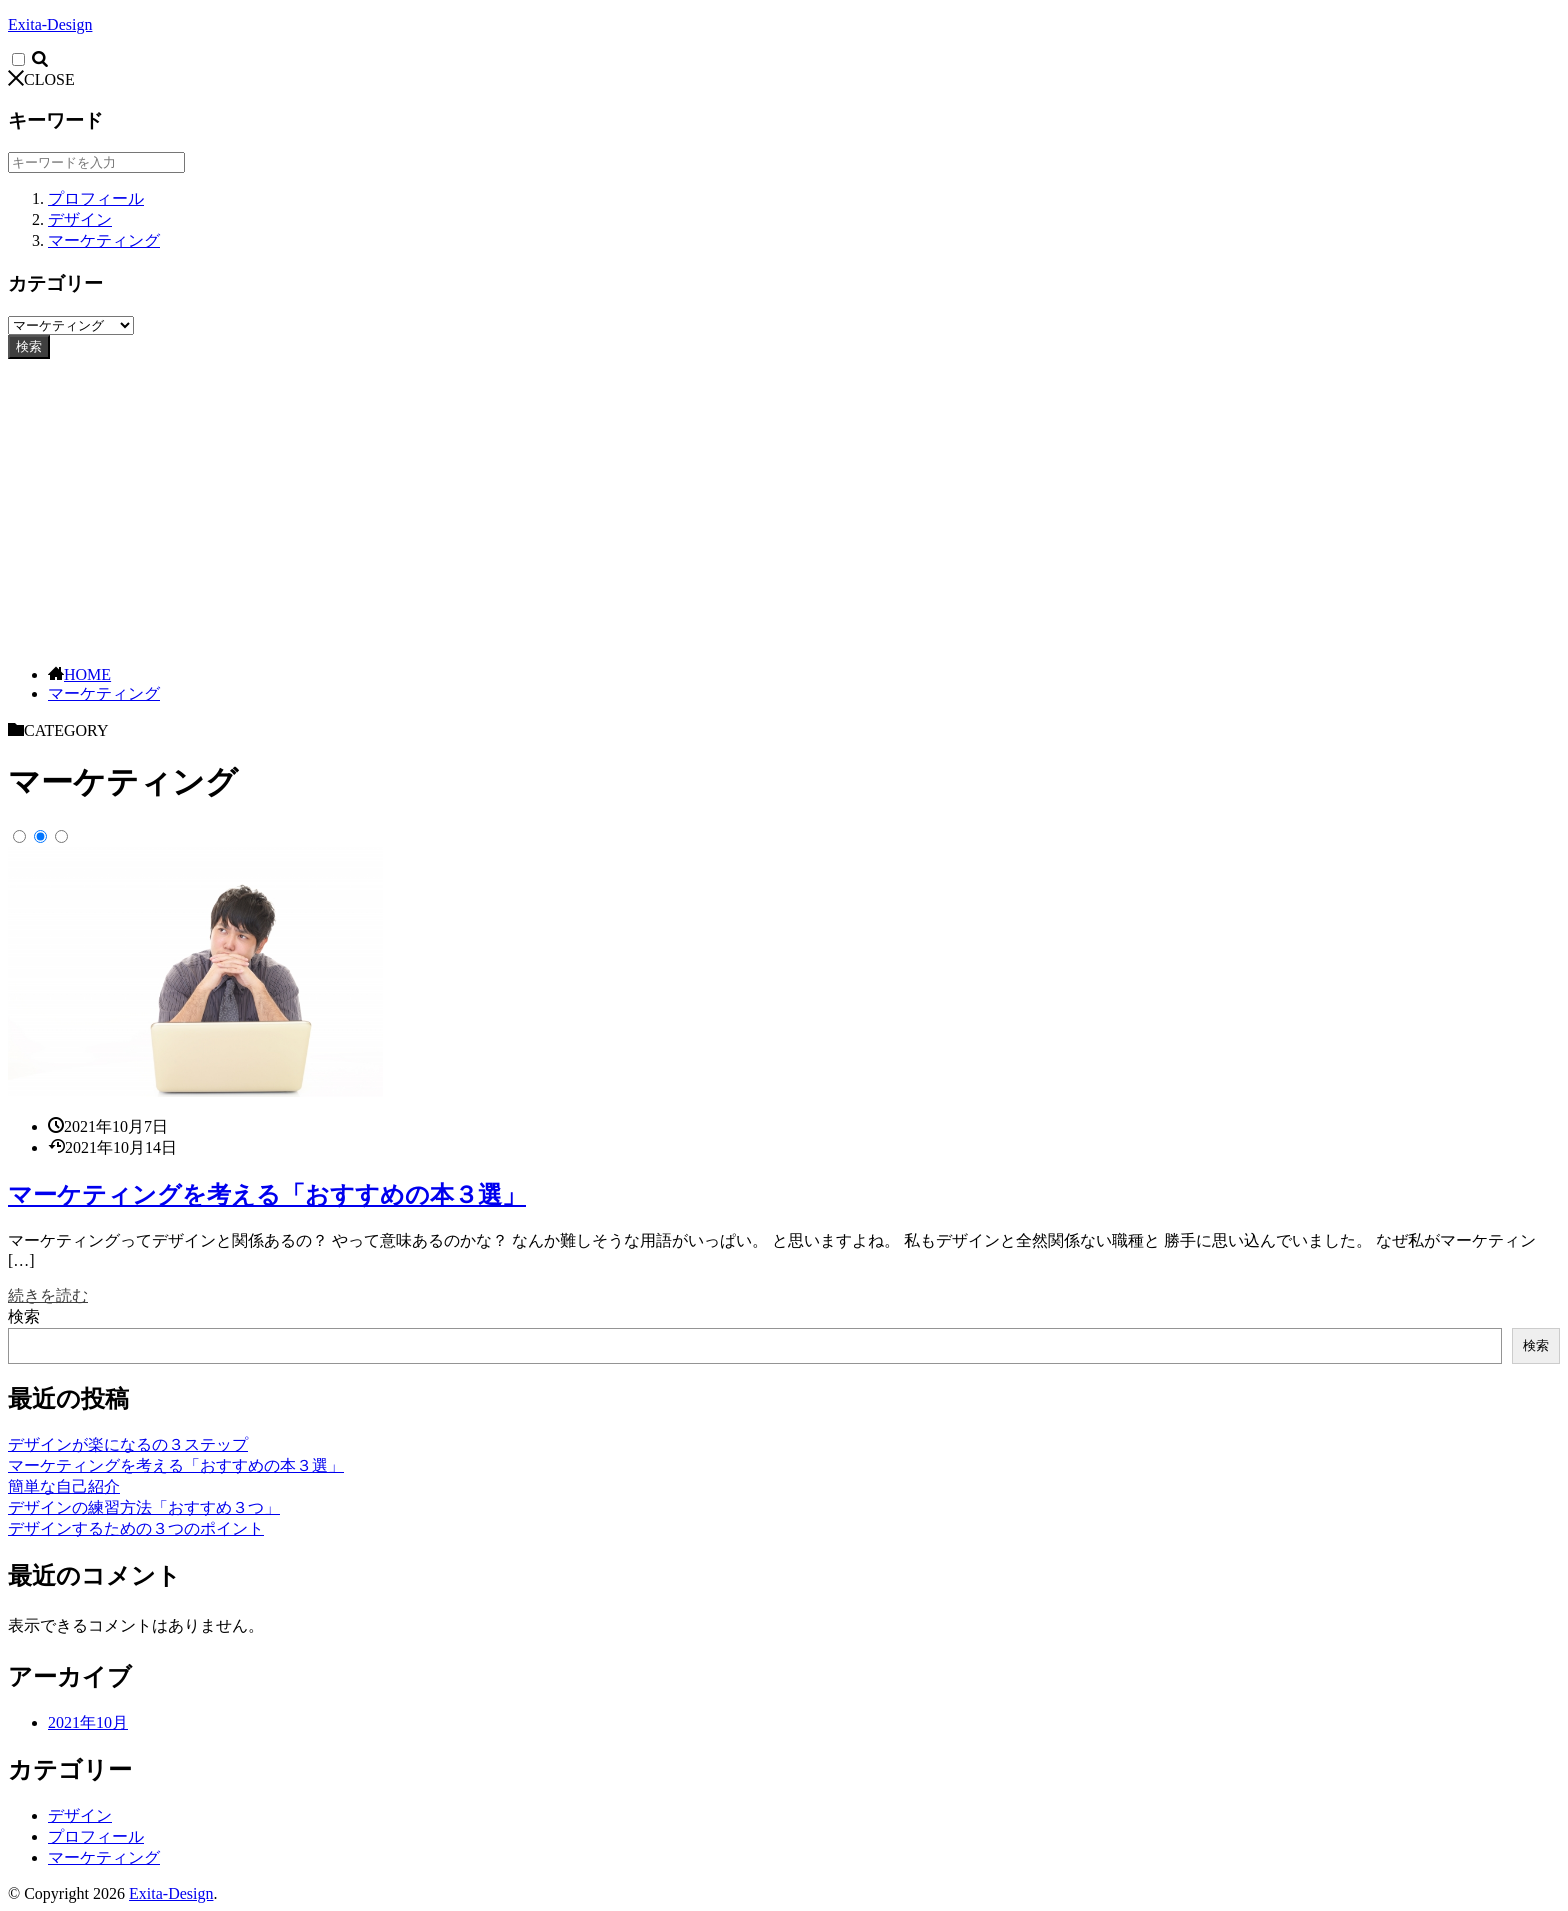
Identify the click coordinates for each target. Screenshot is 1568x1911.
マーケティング (104, 240)
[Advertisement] (784, 509)
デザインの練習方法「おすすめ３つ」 (144, 1507)
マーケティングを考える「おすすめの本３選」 (267, 1195)
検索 (29, 346)
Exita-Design (50, 24)
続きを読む (48, 1295)
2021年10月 (88, 1722)
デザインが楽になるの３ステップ (128, 1444)
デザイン (80, 219)
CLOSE (41, 79)
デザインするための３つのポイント (136, 1528)
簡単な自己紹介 (64, 1486)
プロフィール (96, 198)
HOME (87, 674)
